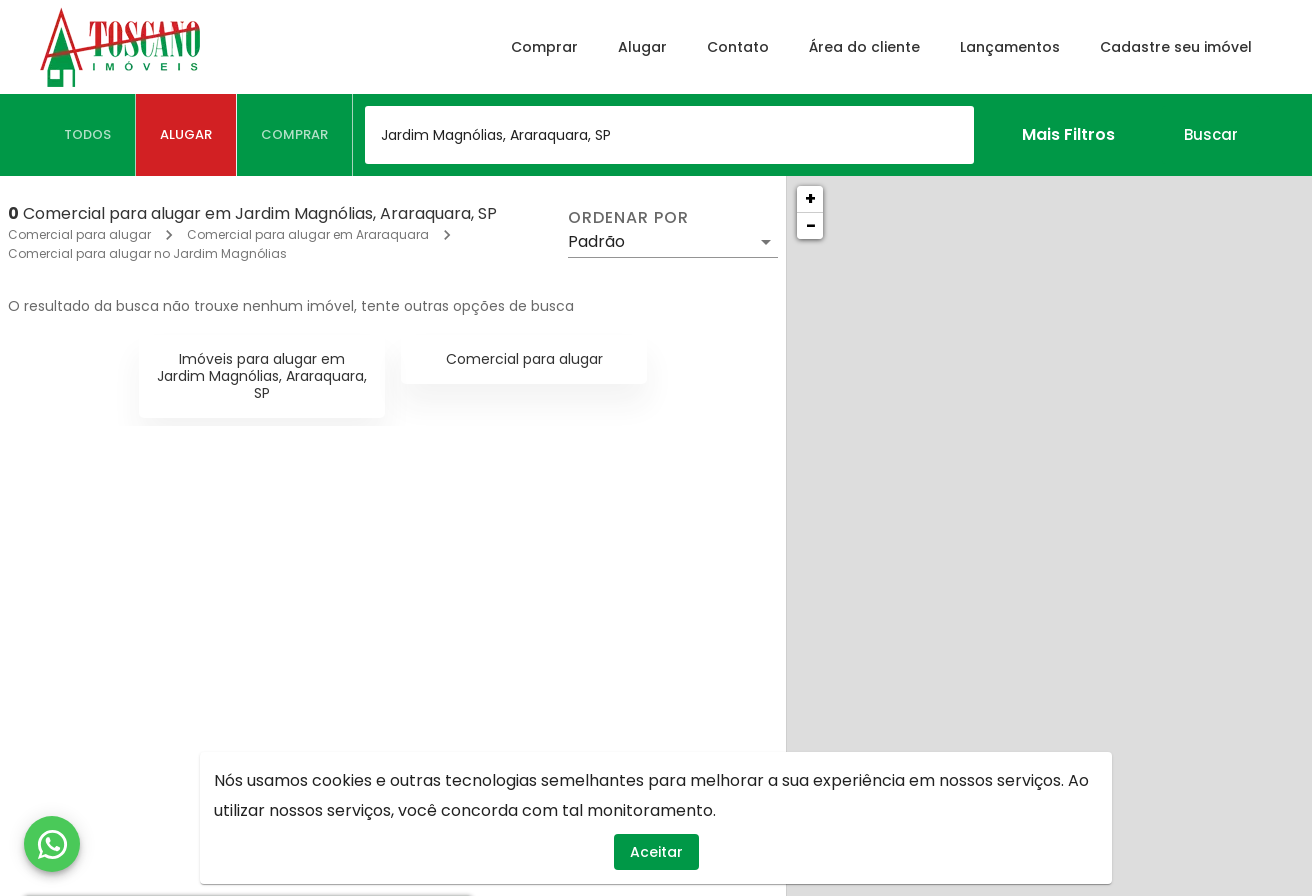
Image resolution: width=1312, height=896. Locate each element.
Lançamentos (1010, 47)
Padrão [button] (596, 241)
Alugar (642, 47)
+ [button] (810, 198)
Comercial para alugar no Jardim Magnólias (147, 253)
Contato (738, 47)
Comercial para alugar (79, 234)
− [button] (811, 225)
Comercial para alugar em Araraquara (308, 234)
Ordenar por (628, 218)
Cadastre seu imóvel (1176, 47)
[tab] (88, 135)
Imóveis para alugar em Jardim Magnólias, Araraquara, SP (262, 376)
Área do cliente (864, 47)
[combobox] (669, 135)
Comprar (544, 47)
